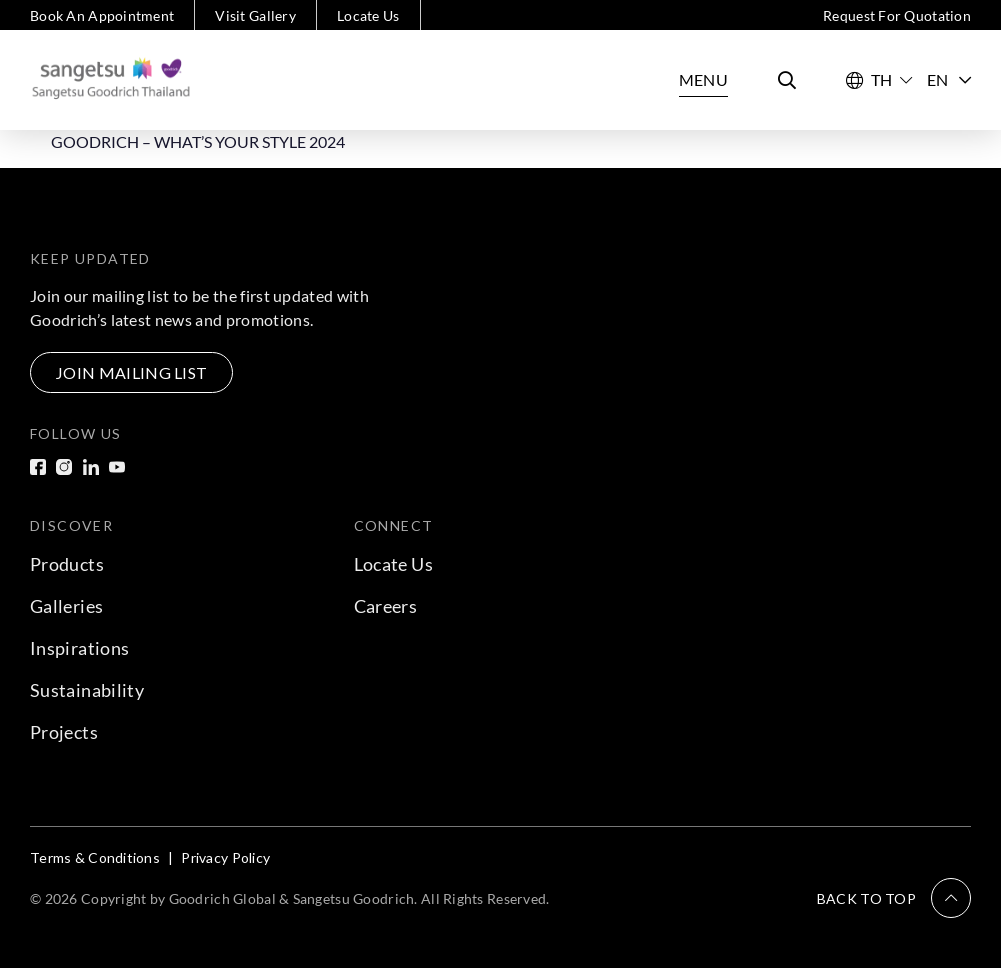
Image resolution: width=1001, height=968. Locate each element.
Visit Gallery (255, 15)
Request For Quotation (897, 15)
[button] (894, 898)
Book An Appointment (102, 15)
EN (949, 79)
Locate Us (368, 15)
